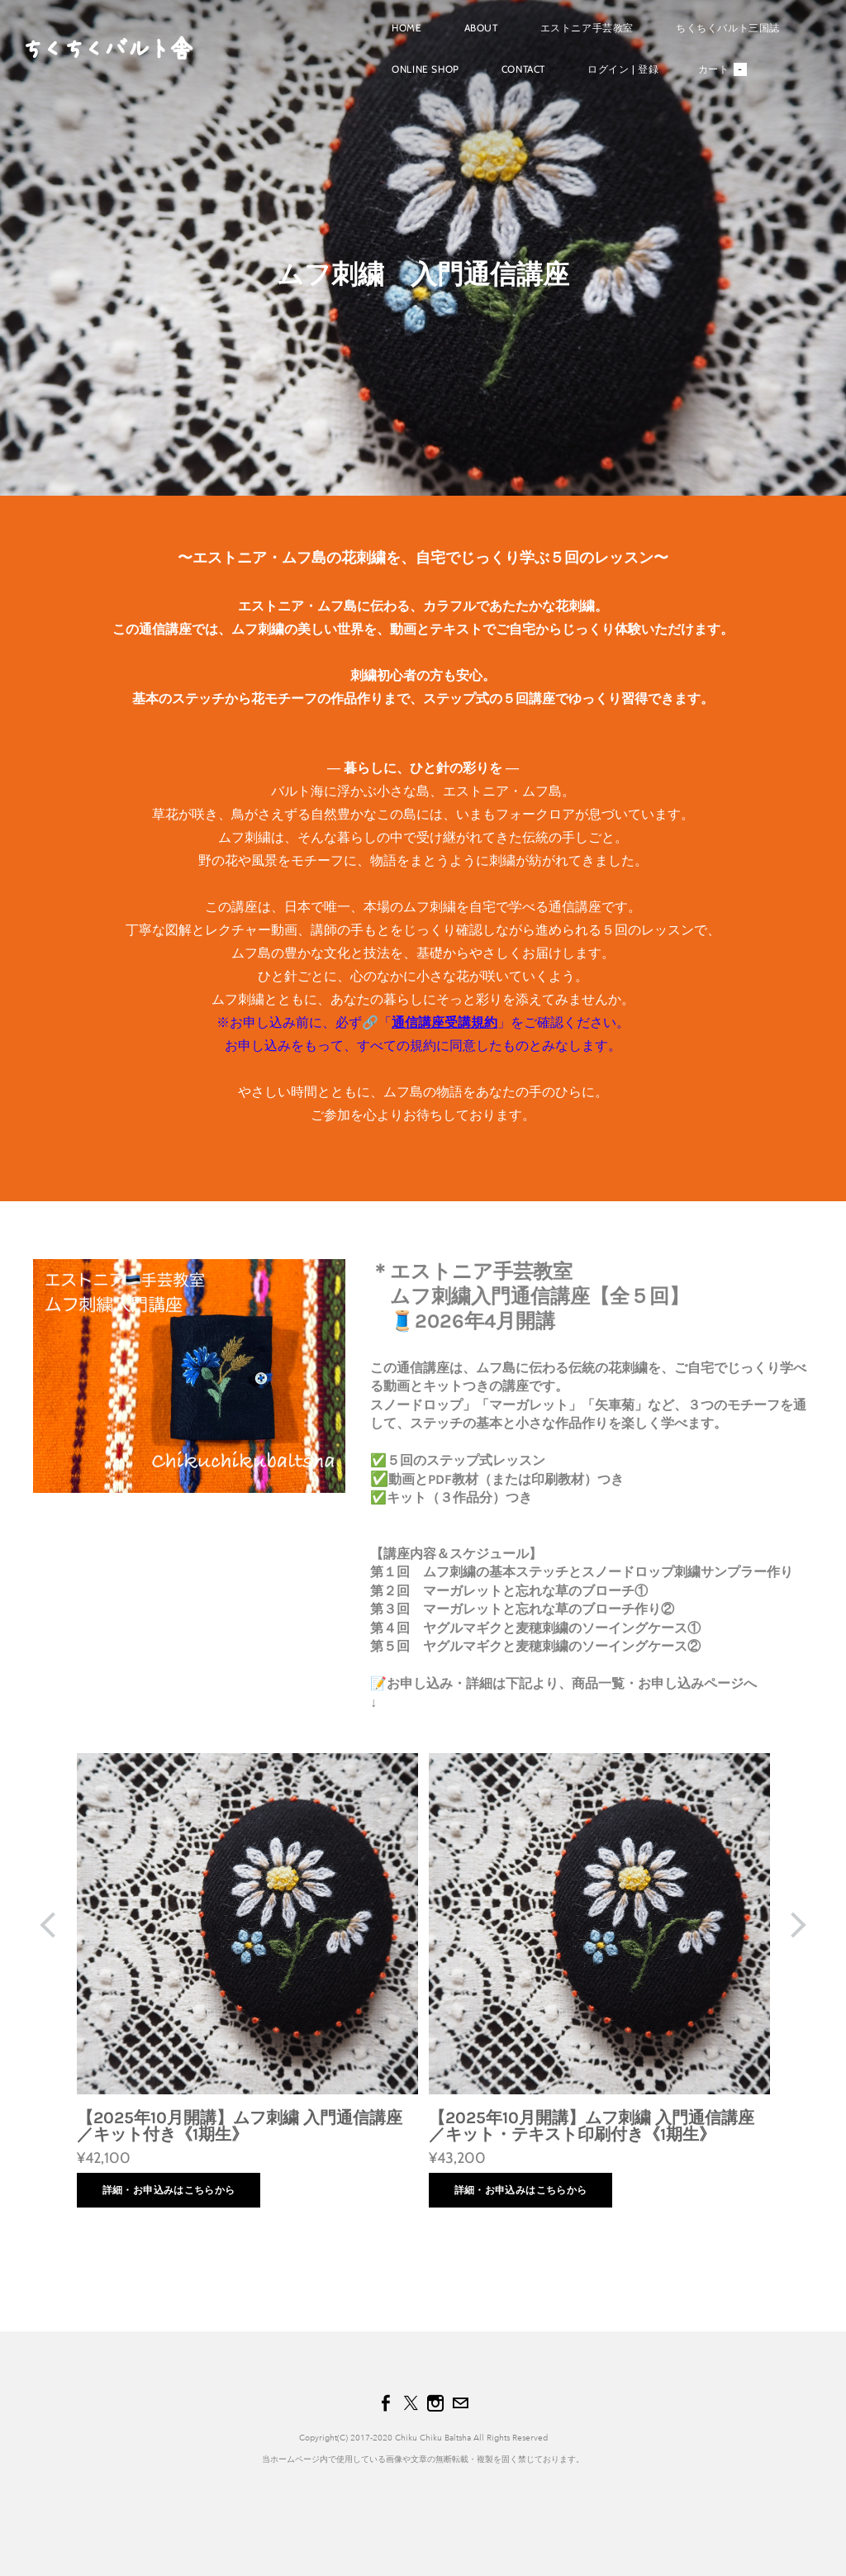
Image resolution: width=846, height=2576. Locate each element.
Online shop (415, 77)
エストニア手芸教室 (575, 36)
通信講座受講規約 (444, 1022)
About (470, 36)
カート (711, 77)
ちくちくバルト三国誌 (717, 36)
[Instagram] (435, 2403)
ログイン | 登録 (612, 77)
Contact (513, 77)
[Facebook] (386, 2403)
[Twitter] (410, 2403)
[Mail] (460, 2403)
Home (396, 36)
